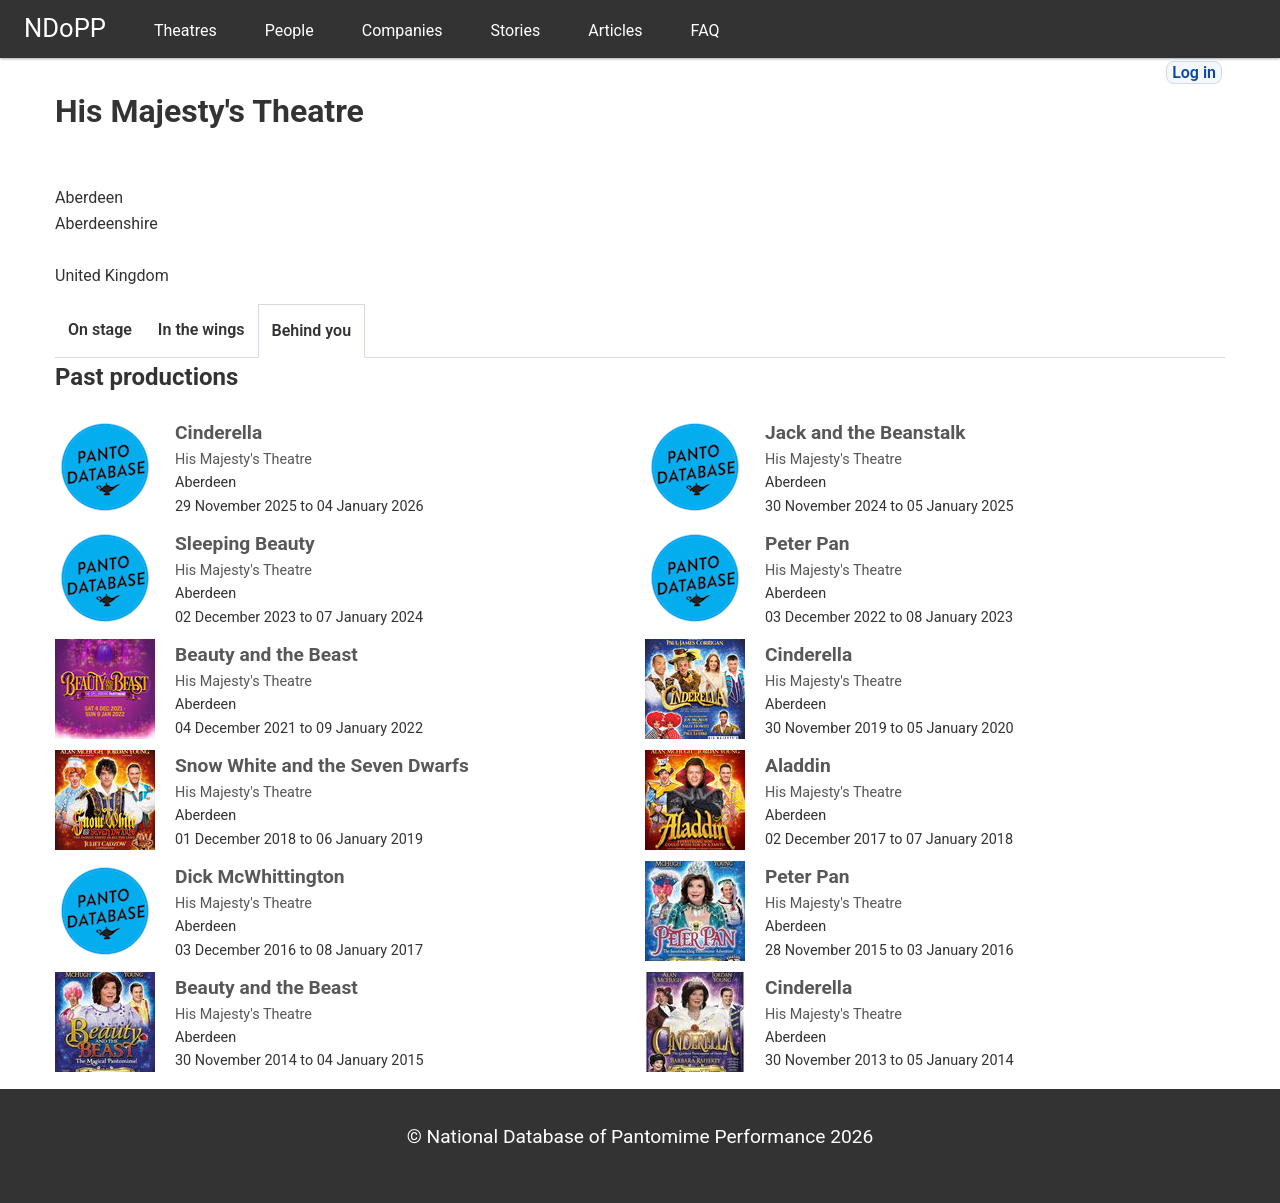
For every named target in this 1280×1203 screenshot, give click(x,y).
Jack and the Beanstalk (865, 432)
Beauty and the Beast (266, 654)
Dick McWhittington (260, 876)
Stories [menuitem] (515, 30)
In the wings (201, 329)
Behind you (312, 330)
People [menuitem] (289, 30)
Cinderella (218, 432)
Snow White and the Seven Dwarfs (322, 765)
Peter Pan (807, 543)
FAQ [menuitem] (705, 30)
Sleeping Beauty (245, 543)
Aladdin (798, 765)
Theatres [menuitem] (185, 30)
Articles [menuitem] (615, 30)
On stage (100, 329)
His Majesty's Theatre (243, 459)
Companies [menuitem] (402, 30)
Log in (1194, 72)
